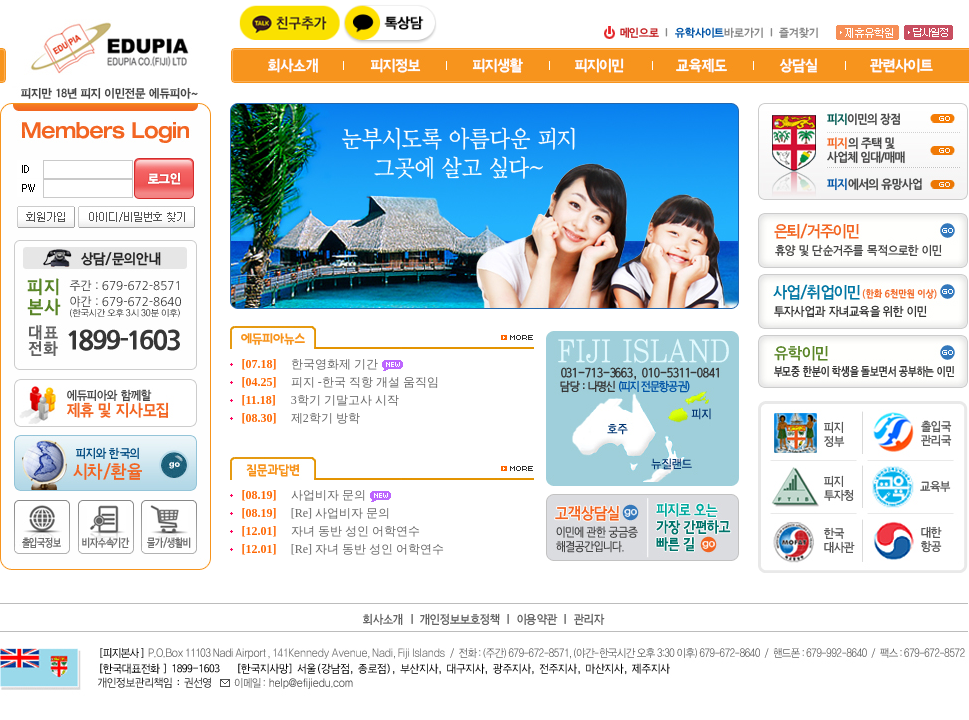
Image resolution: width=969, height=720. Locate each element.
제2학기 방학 (325, 418)
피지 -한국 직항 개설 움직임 (365, 382)
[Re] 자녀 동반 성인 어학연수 (367, 549)
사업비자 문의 (330, 495)
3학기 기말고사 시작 (345, 400)
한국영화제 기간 (336, 364)
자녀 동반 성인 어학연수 (355, 531)
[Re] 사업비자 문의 (340, 513)
